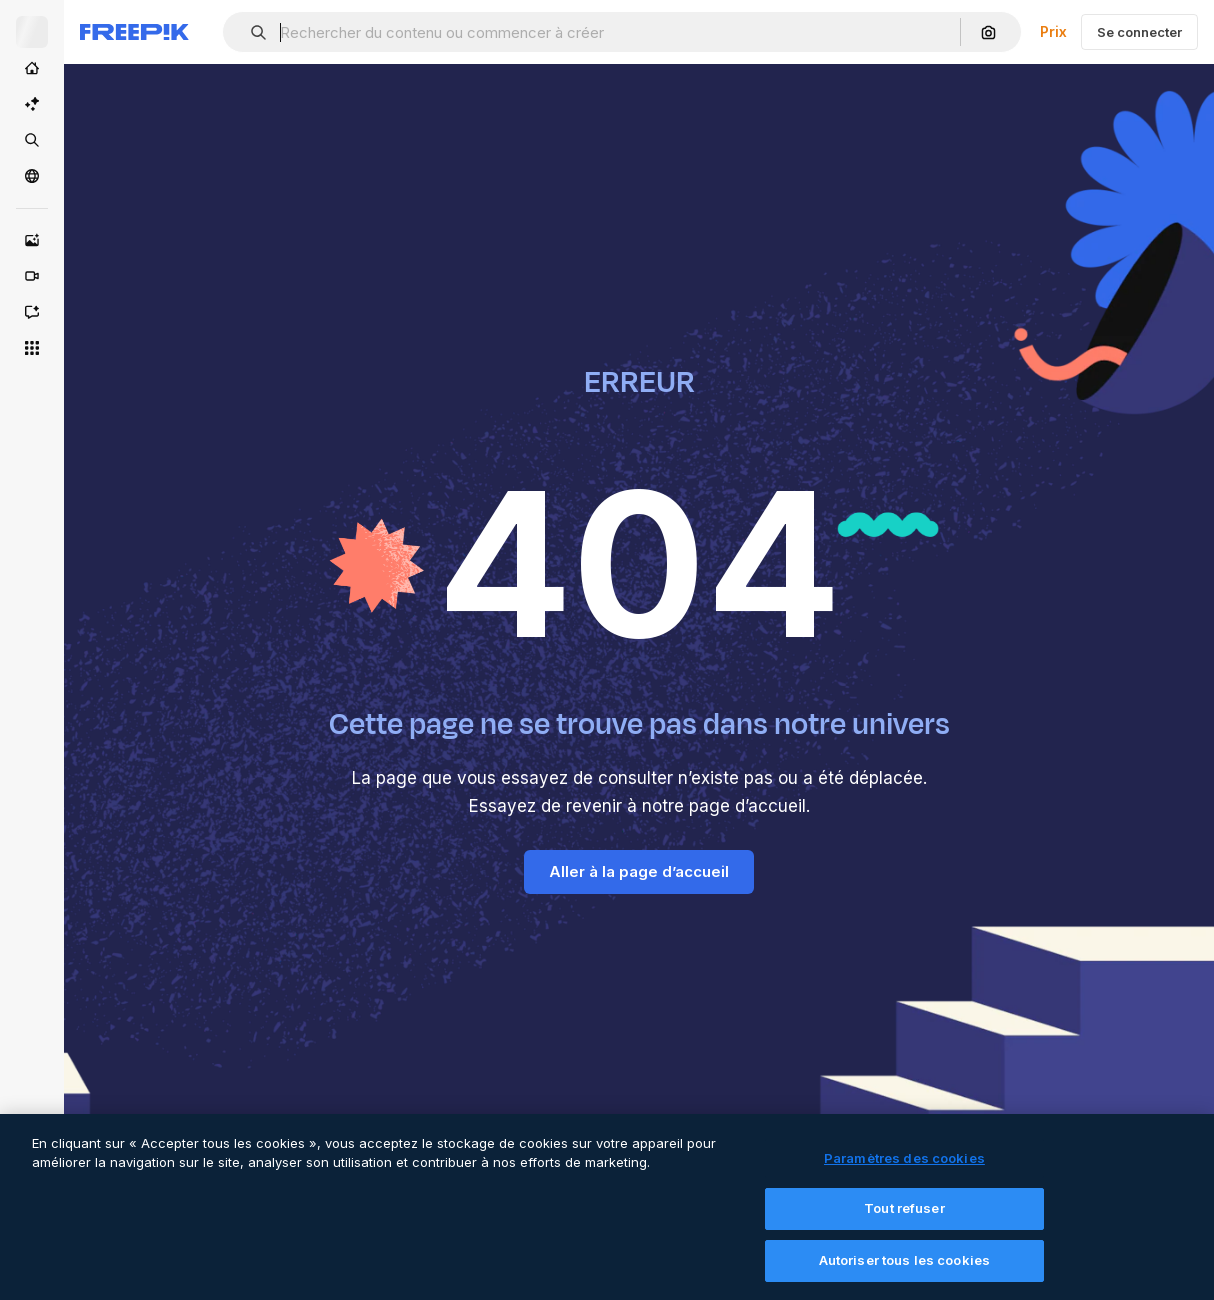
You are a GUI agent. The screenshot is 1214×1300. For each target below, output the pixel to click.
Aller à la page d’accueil (639, 871)
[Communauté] (32, 176)
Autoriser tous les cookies (904, 1273)
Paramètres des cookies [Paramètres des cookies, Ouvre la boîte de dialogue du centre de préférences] (904, 1170)
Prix (1053, 31)
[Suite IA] (32, 104)
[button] (250, 32)
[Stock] (32, 140)
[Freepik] (134, 32)
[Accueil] (32, 68)
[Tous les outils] (32, 348)
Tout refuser (904, 1221)
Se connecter (1139, 32)
